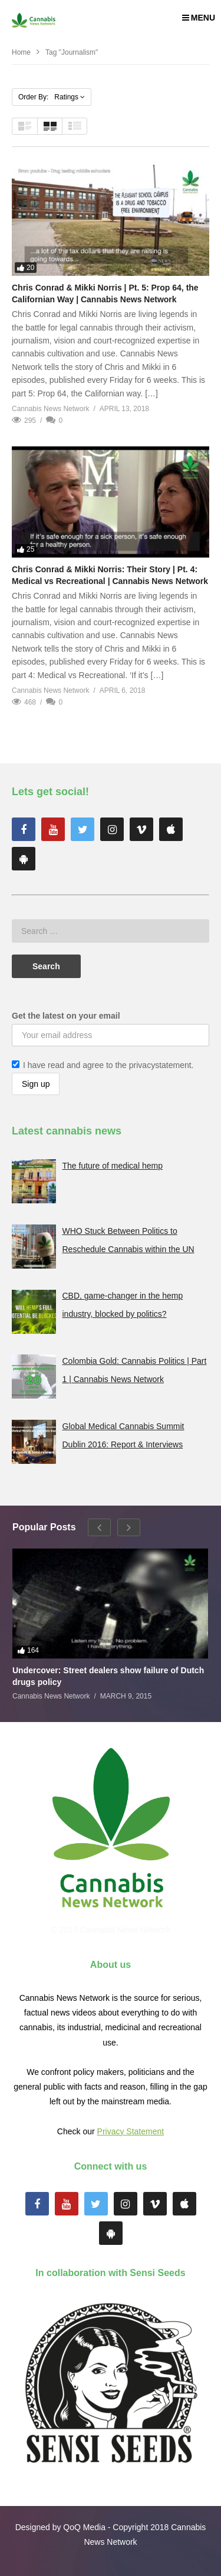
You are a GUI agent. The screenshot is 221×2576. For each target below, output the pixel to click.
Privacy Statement (130, 2131)
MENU (198, 17)
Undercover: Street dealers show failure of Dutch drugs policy (108, 1676)
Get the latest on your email (66, 1015)
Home (21, 52)
